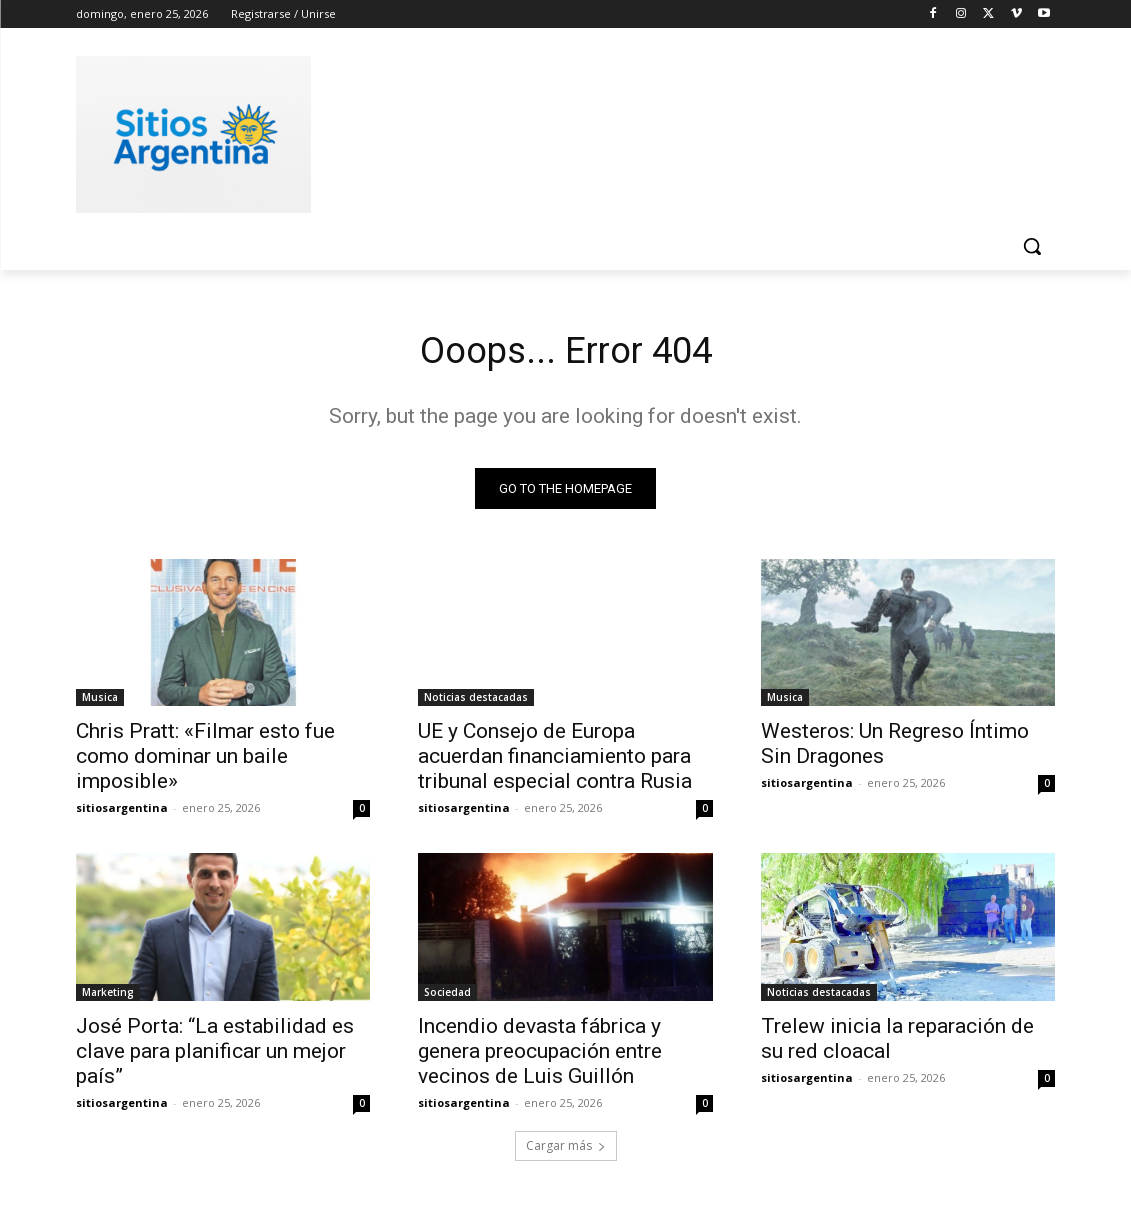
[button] (1032, 246)
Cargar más (566, 1151)
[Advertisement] (545, 131)
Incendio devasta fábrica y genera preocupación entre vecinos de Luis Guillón (540, 1056)
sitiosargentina (122, 812)
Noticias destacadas (476, 702)
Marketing (108, 997)
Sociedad (447, 997)
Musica (100, 702)
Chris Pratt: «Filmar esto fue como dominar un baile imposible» (205, 761)
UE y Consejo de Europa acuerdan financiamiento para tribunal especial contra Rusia (555, 761)
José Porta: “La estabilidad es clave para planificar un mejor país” (215, 1056)
